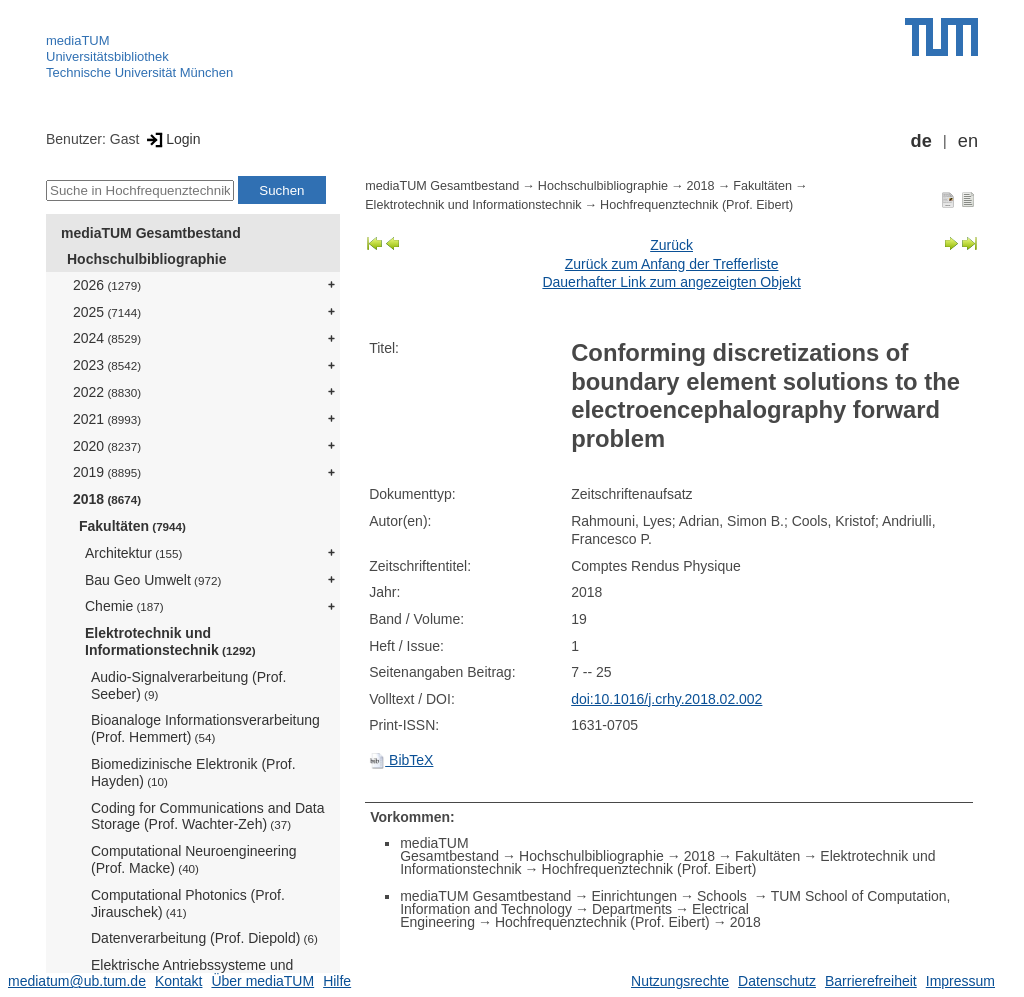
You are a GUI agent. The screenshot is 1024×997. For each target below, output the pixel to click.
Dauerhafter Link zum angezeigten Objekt (671, 282)
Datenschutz (777, 981)
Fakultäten (132, 526)
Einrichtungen (634, 896)
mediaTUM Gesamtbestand (151, 233)
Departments (632, 909)
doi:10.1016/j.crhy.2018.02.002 (666, 699)
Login (171, 139)
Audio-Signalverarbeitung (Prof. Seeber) (188, 685)
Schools (724, 896)
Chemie (124, 606)
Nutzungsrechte (680, 981)
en (968, 141)
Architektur (133, 553)
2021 (107, 419)
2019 (107, 472)
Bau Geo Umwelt (153, 580)
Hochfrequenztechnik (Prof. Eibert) (696, 205)
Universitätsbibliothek (107, 56)
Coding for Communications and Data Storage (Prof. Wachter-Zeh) (207, 816)
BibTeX (401, 760)
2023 (107, 365)
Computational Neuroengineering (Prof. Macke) (193, 859)
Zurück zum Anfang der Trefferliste (672, 264)
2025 (107, 312)
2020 (107, 446)
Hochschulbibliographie (146, 259)
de (921, 141)
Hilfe (337, 981)
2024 (107, 338)
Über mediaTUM (262, 981)
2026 (107, 285)
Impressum (960, 981)
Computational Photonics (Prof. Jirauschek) (188, 903)
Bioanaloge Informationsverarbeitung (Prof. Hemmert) (205, 728)
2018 (107, 499)
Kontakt (178, 981)
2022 (107, 392)
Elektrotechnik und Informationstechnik (170, 641)
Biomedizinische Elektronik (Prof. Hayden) (193, 772)
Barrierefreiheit (871, 981)
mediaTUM (78, 40)
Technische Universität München (139, 72)
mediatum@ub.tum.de (77, 981)
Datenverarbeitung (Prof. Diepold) (204, 938)
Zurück (671, 245)
